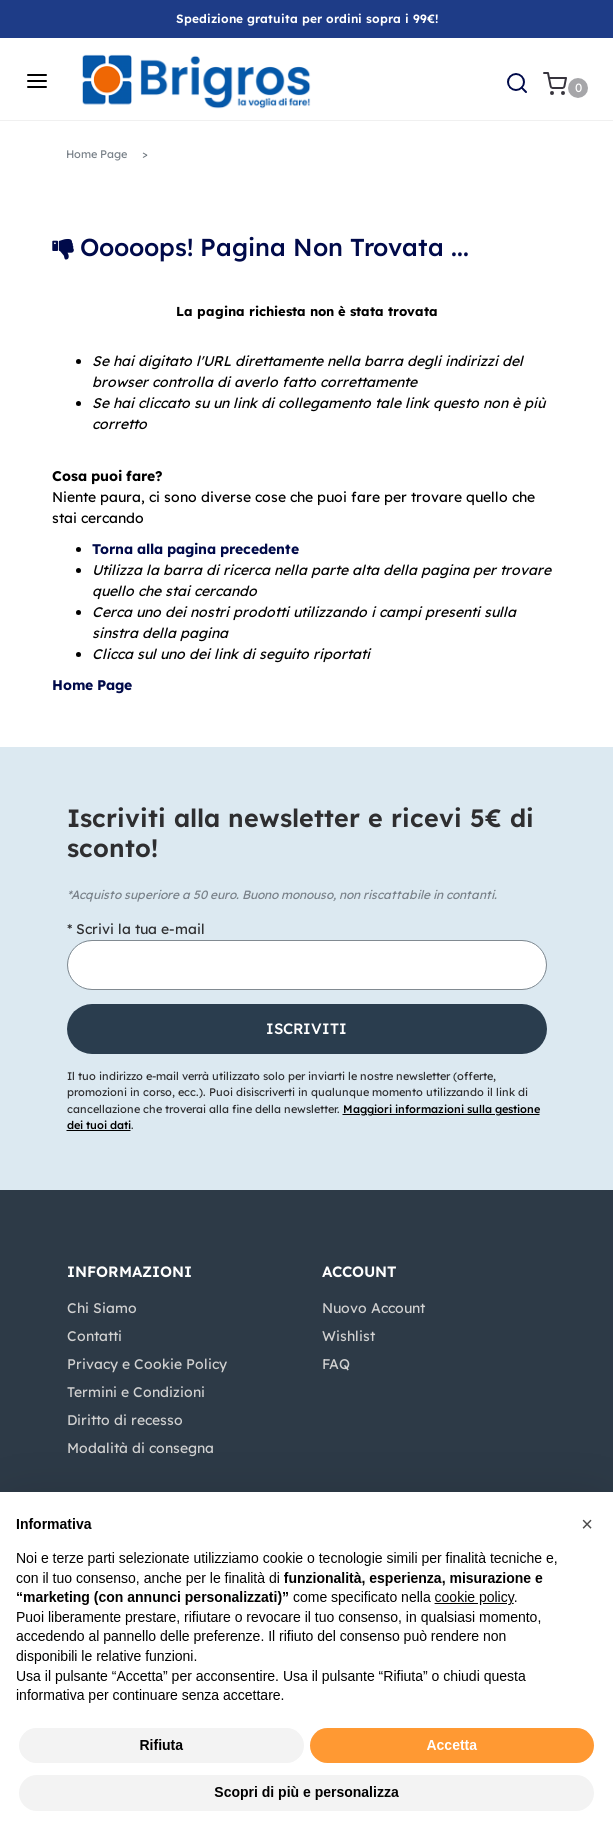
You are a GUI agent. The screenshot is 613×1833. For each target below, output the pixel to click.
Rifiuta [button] (161, 1745)
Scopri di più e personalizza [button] (306, 1792)
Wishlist (348, 1336)
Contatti (94, 1336)
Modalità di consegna (140, 1448)
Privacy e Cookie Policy (147, 1364)
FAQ (336, 1364)
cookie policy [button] (474, 1597)
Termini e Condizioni (136, 1392)
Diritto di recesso (125, 1420)
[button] (517, 81)
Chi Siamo (102, 1308)
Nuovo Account (373, 1308)
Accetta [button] (451, 1745)
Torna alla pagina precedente (195, 549)
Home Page (96, 154)
